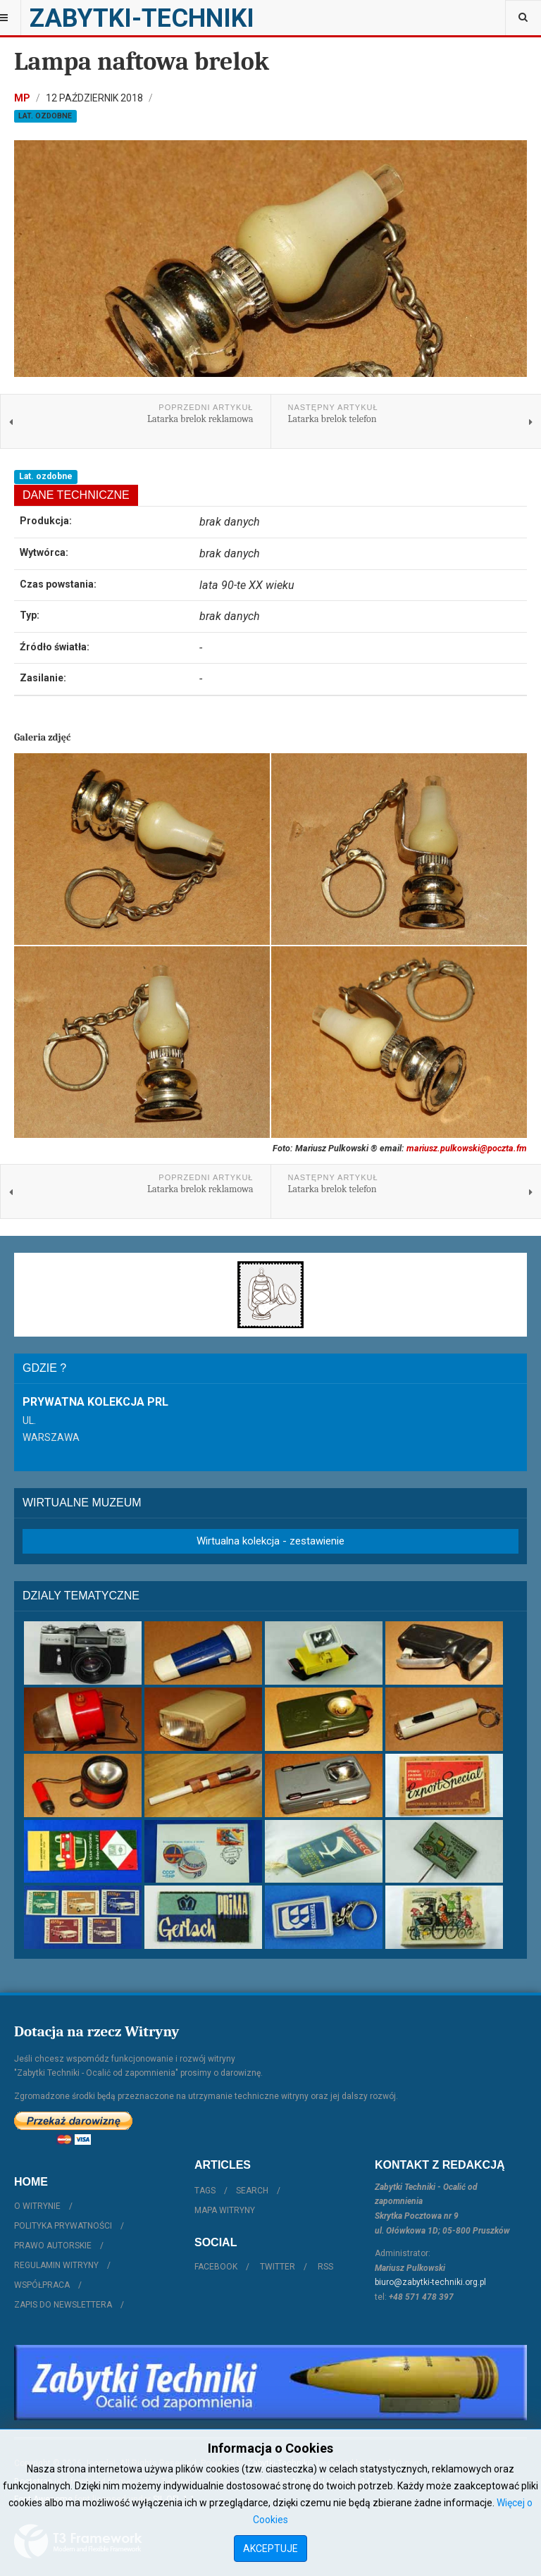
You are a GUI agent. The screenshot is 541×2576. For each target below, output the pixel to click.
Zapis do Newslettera (63, 2305)
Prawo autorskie (53, 2245)
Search (252, 2191)
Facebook (215, 2267)
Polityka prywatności (63, 2226)
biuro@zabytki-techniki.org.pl (430, 2282)
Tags (205, 2191)
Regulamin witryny (56, 2265)
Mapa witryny (224, 2210)
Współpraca (42, 2285)
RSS (325, 2267)
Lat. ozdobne (45, 115)
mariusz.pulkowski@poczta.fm (466, 1148)
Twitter (277, 2267)
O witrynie (37, 2206)
